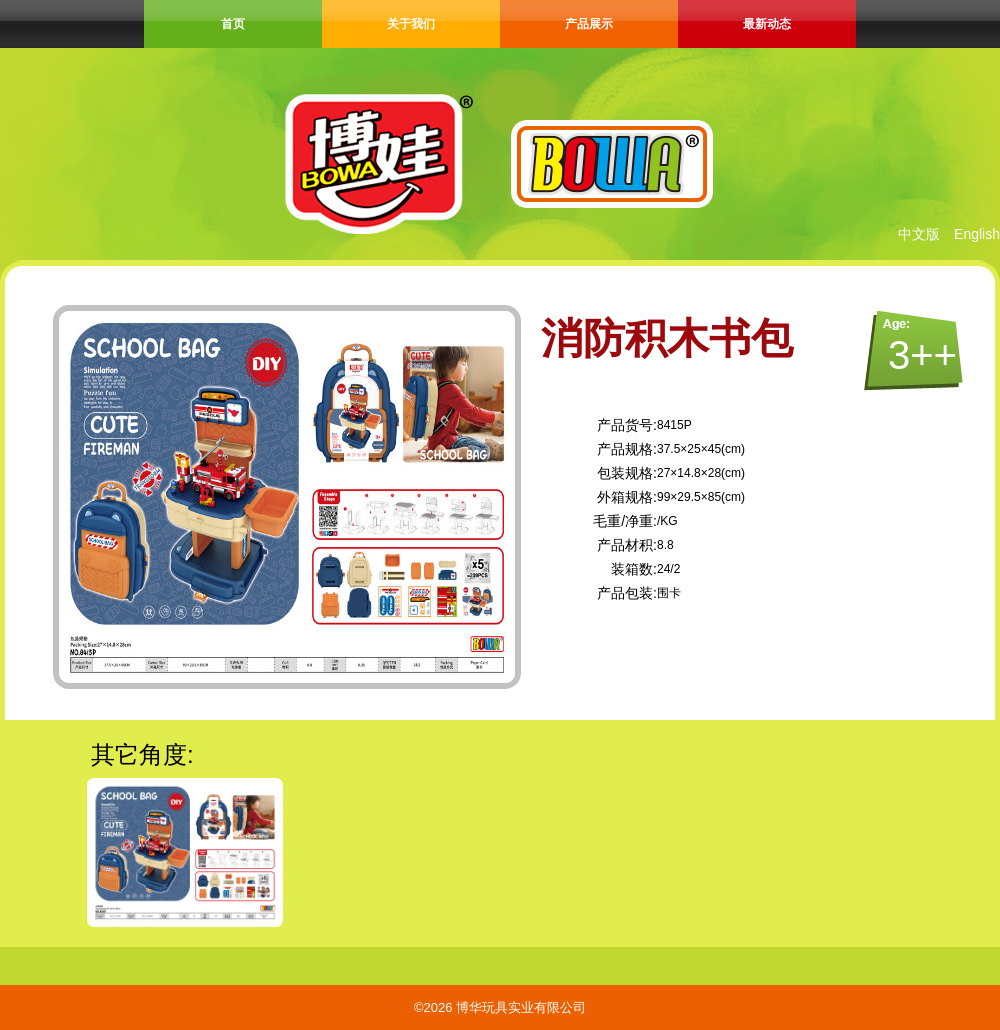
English (977, 234)
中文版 (919, 234)
